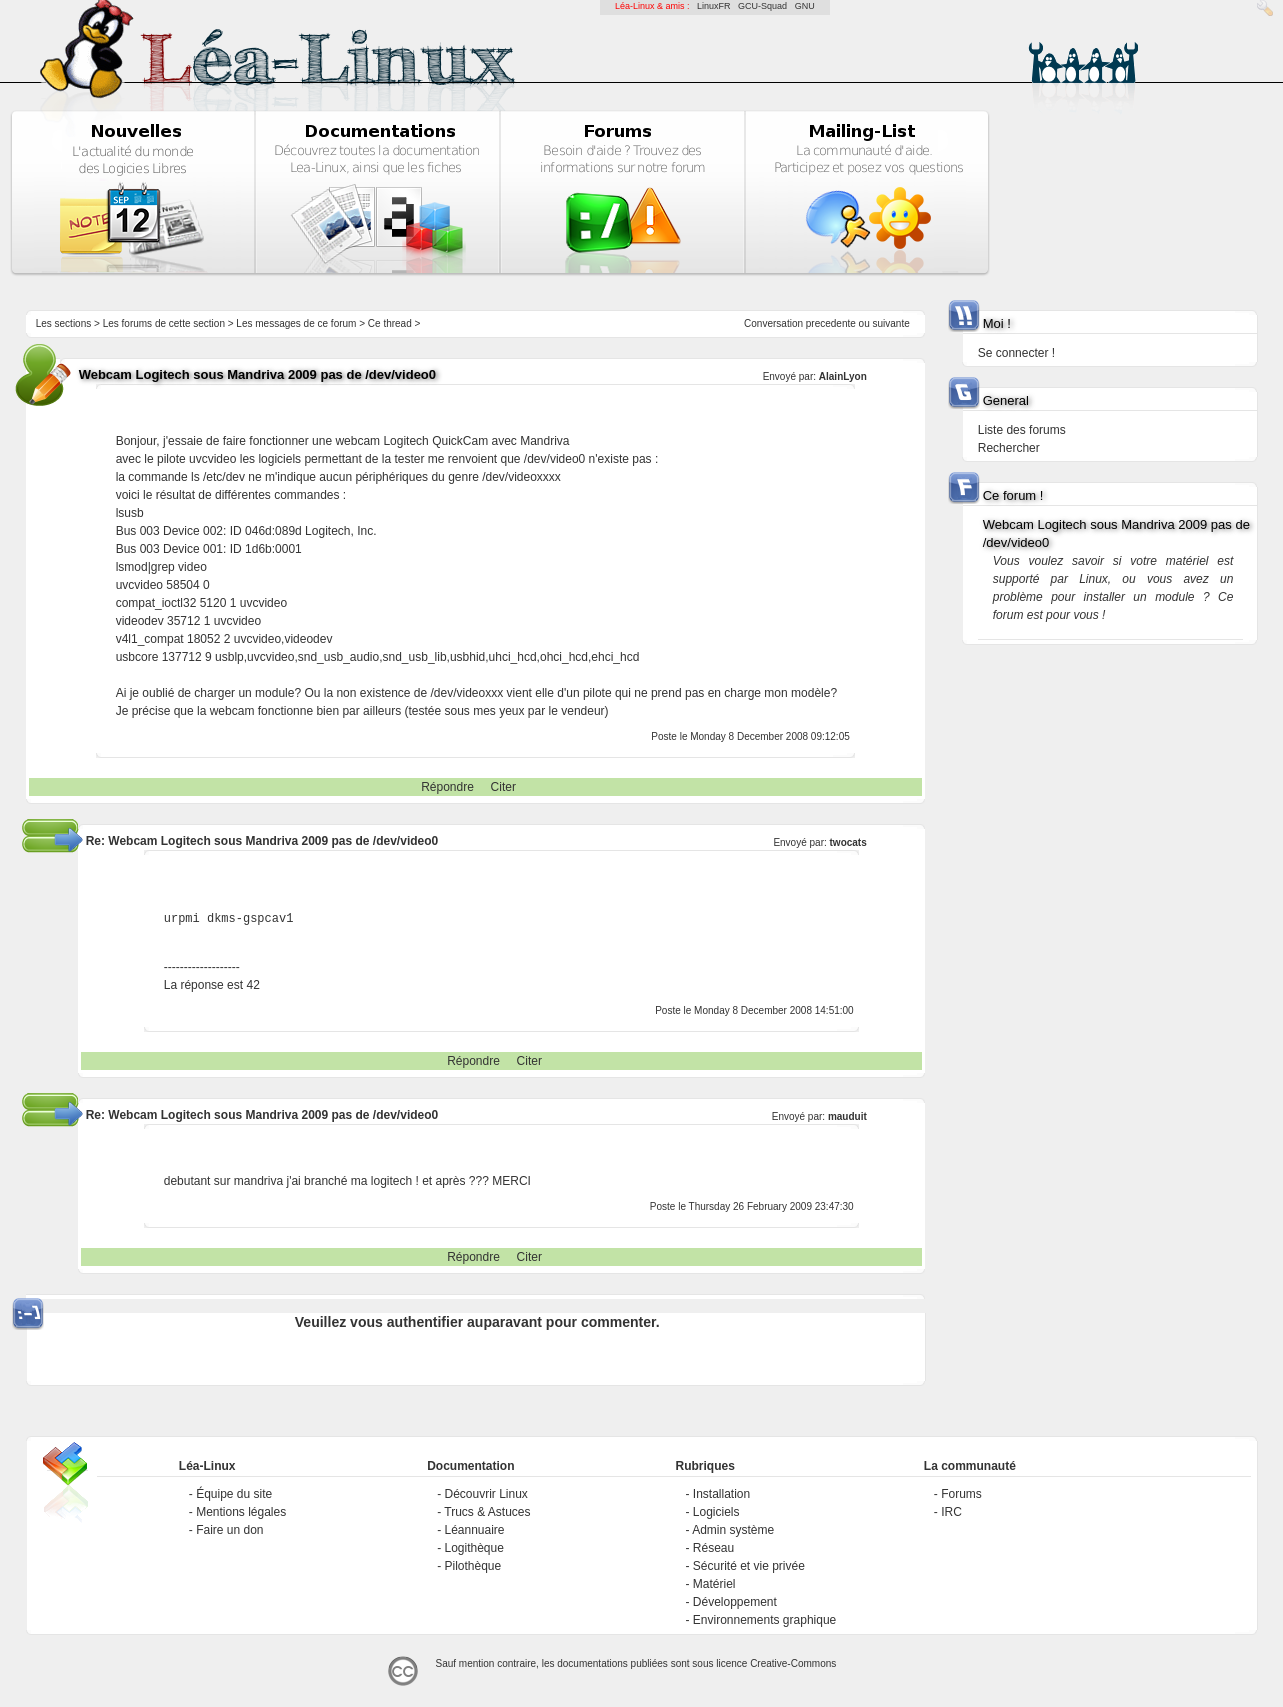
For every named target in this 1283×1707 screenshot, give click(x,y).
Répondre (447, 787)
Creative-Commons (793, 1663)
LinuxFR (714, 6)
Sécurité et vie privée (749, 1566)
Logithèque (473, 1548)
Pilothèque (472, 1566)
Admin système (733, 1530)
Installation (721, 1494)
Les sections (64, 323)
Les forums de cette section (164, 323)
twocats (848, 842)
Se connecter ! (1016, 353)
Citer (503, 787)
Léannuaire (474, 1530)
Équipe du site (234, 1494)
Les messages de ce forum (296, 323)
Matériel (714, 1584)
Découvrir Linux (485, 1494)
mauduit (847, 1116)
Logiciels (716, 1512)
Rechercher (1009, 448)
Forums (961, 1494)
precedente (831, 323)
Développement (735, 1602)
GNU (805, 6)
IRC (951, 1512)
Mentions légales (241, 1512)
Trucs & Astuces (487, 1512)
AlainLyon (843, 376)
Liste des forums (1022, 430)
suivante (891, 323)
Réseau (713, 1548)
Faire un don (229, 1530)
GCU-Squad (762, 6)
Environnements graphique (764, 1620)
